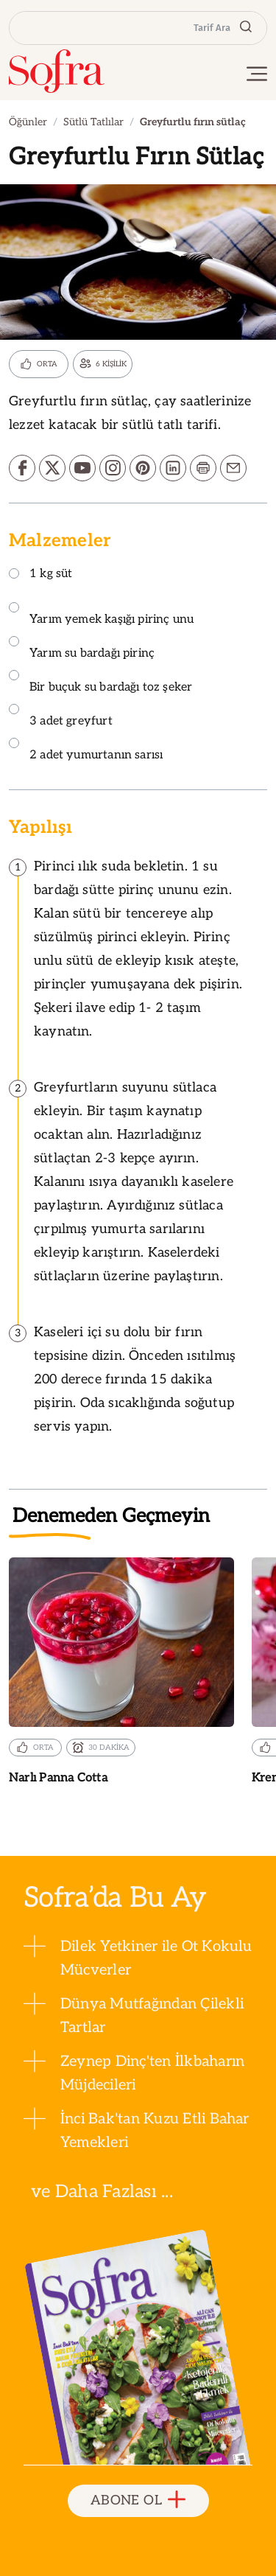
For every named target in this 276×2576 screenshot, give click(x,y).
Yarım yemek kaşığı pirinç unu (101, 614)
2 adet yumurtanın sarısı (86, 750)
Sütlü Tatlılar (93, 122)
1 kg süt (40, 574)
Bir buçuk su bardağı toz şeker (100, 682)
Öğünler (28, 122)
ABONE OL (138, 2500)
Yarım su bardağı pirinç (82, 648)
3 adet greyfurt (61, 716)
